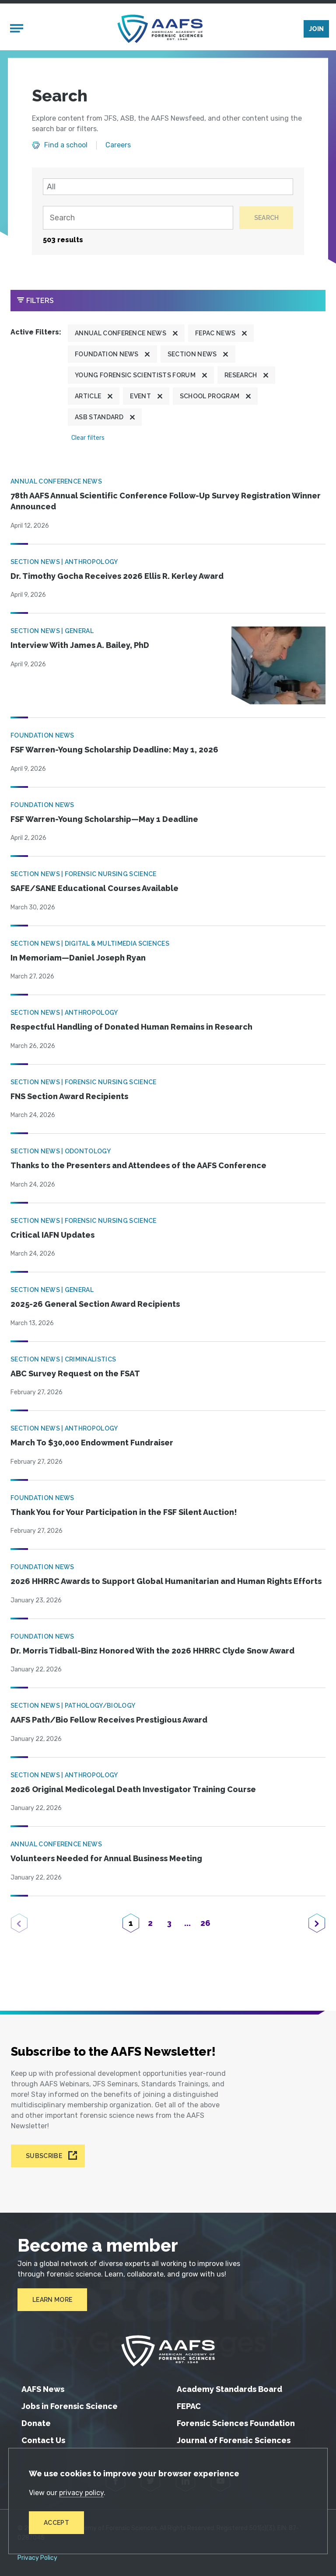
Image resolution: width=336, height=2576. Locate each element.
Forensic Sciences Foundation (236, 2423)
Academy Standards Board (229, 2389)
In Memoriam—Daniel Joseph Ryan (78, 958)
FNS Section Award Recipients (69, 1097)
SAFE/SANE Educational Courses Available (94, 889)
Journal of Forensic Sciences (233, 2440)
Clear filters (88, 439)
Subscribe (44, 2155)
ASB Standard (99, 418)
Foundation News (107, 355)
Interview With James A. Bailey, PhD (79, 646)
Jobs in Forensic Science (69, 2406)
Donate (36, 2423)
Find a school (66, 146)
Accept (56, 2522)
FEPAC (189, 2406)
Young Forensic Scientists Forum (135, 376)
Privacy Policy (37, 2558)
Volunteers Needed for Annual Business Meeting (106, 1859)
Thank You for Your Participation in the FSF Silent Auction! (123, 1513)
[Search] (137, 219)
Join (316, 29)
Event (140, 397)
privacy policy (81, 2493)
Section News (192, 355)
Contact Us (43, 2440)
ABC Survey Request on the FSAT (75, 1374)
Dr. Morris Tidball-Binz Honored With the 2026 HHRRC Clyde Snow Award (152, 1651)
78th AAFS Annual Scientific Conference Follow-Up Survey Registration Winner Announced (165, 502)
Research (240, 376)
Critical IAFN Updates (52, 1235)
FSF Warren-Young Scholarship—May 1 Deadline (104, 820)
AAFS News (42, 2389)
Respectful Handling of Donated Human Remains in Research (131, 1028)
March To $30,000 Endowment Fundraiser (91, 1443)
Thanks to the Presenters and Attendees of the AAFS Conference (138, 1166)
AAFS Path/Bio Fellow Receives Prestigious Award (108, 1721)
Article (88, 397)
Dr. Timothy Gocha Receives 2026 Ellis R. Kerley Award (117, 576)
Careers (118, 146)
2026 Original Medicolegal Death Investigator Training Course (133, 1790)
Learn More (52, 2300)
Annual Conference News (120, 334)
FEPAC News (215, 334)
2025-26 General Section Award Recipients (95, 1305)
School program (209, 397)
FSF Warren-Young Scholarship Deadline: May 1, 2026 (114, 750)
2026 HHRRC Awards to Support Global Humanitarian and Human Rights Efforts (166, 1582)
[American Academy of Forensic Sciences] (160, 29)
